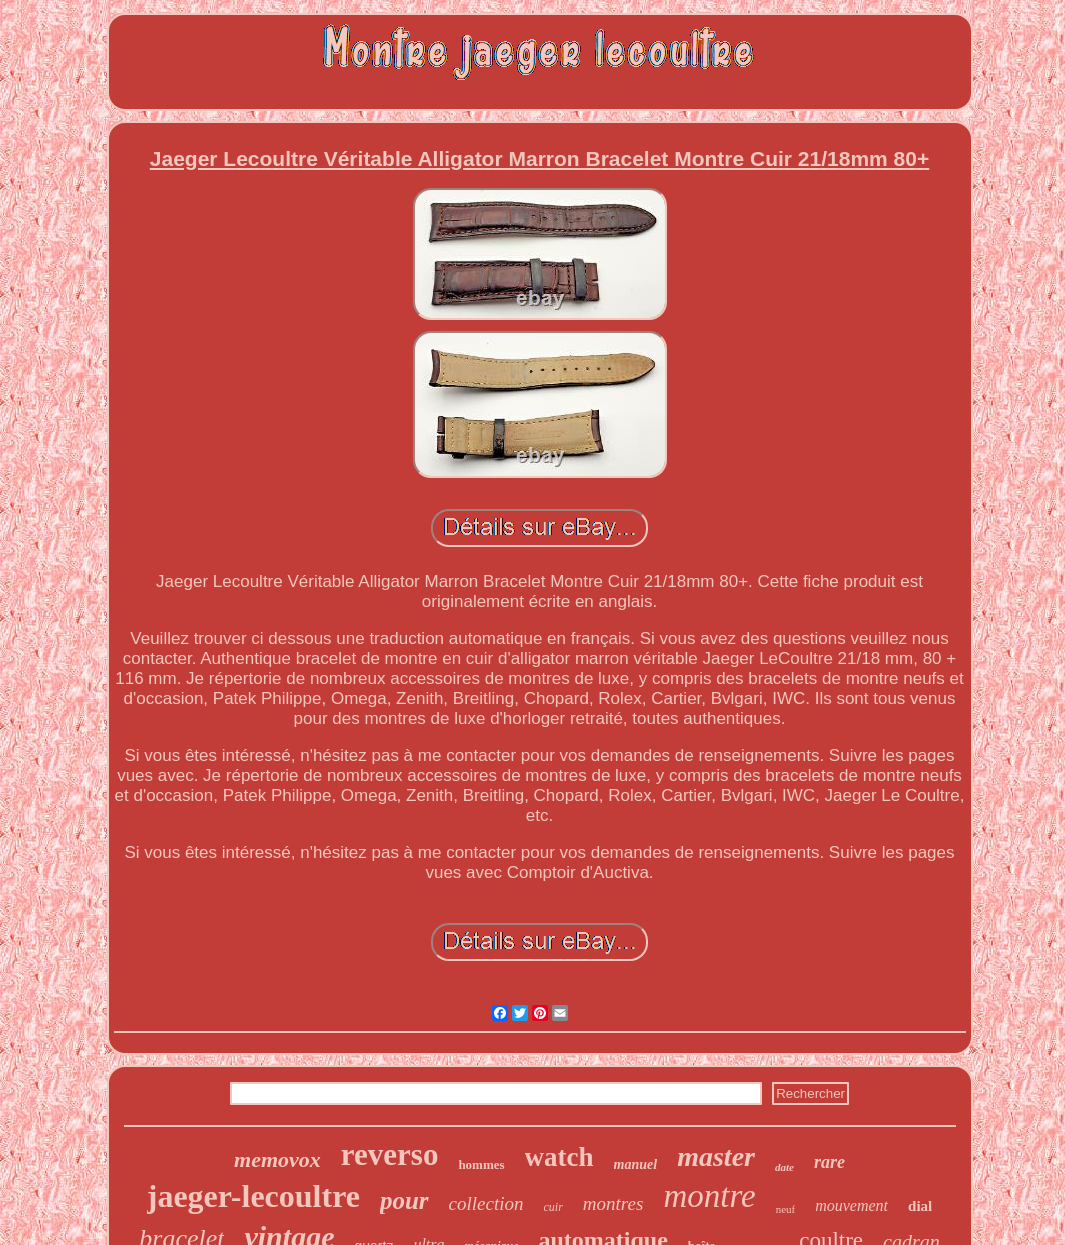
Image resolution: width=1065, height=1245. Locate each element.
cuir (553, 1207)
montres (613, 1203)
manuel (636, 1164)
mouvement (851, 1205)
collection (486, 1203)
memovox (277, 1159)
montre (709, 1196)
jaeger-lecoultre (253, 1196)
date (784, 1167)
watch (559, 1157)
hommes (481, 1164)
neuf (786, 1209)
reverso (390, 1154)
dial (920, 1206)
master (716, 1156)
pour (404, 1200)
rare (829, 1162)
